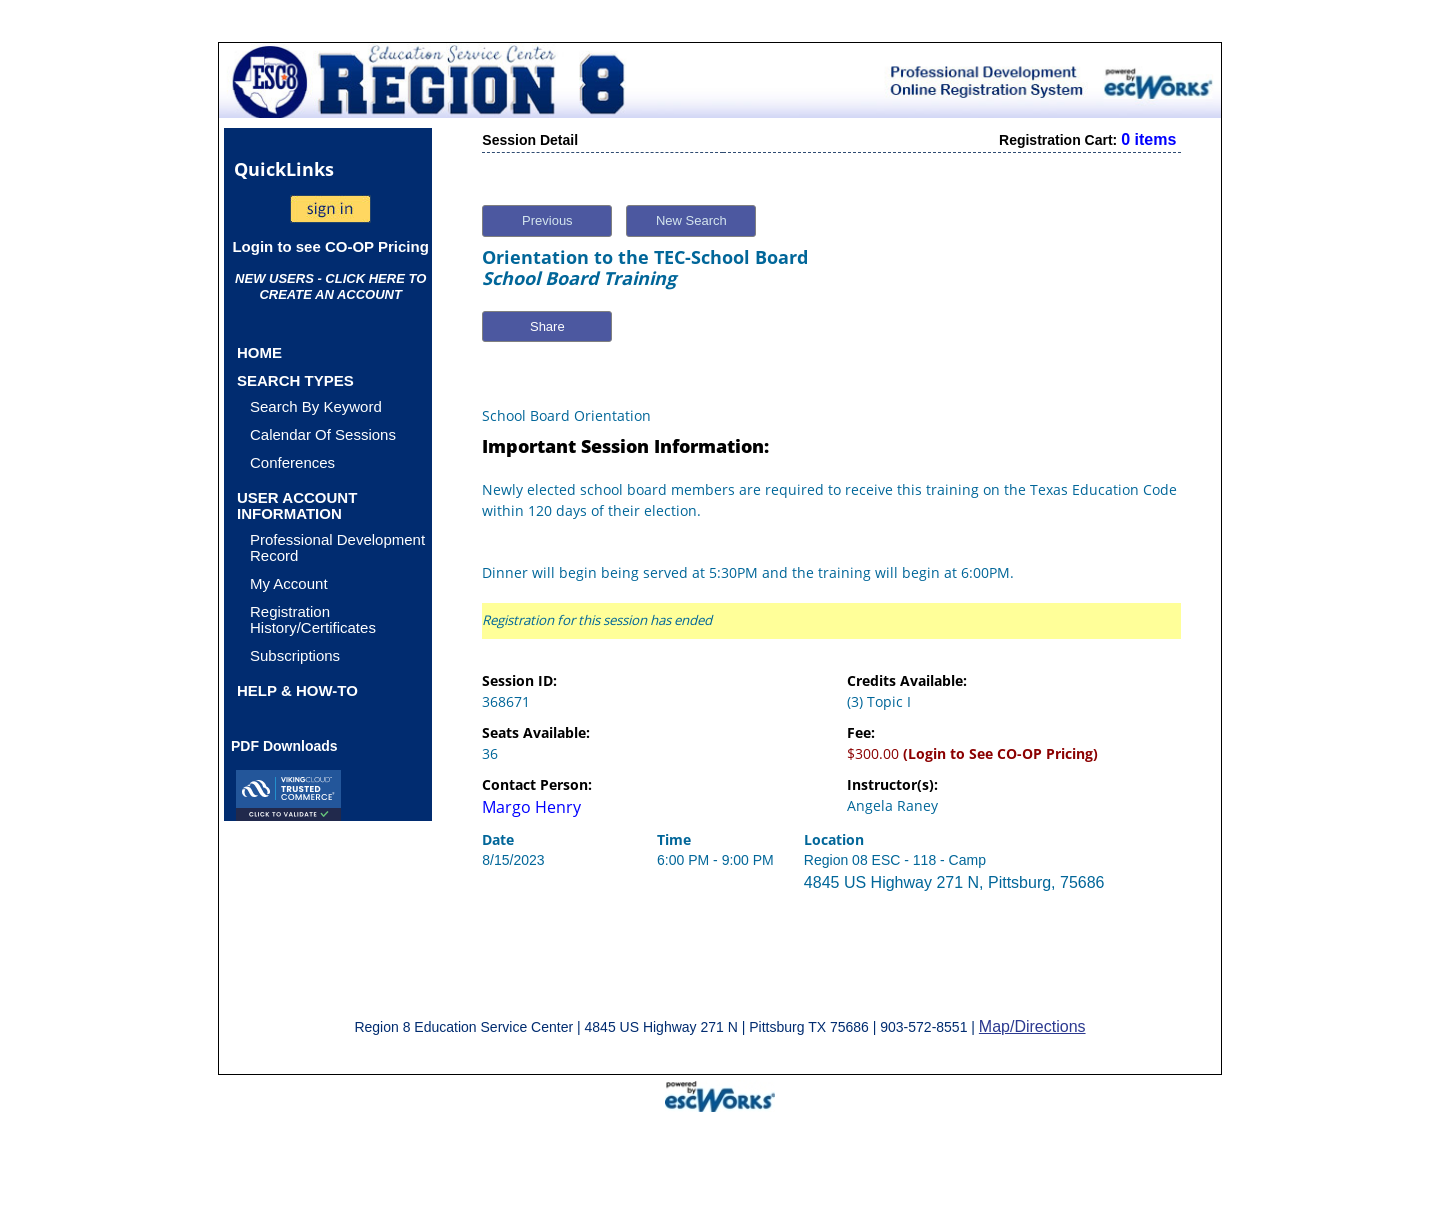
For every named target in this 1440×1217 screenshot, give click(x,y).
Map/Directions (1032, 1026)
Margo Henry (531, 807)
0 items (1148, 139)
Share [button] (547, 326)
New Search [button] (691, 220)
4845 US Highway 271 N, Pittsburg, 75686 (954, 882)
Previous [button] (547, 220)
